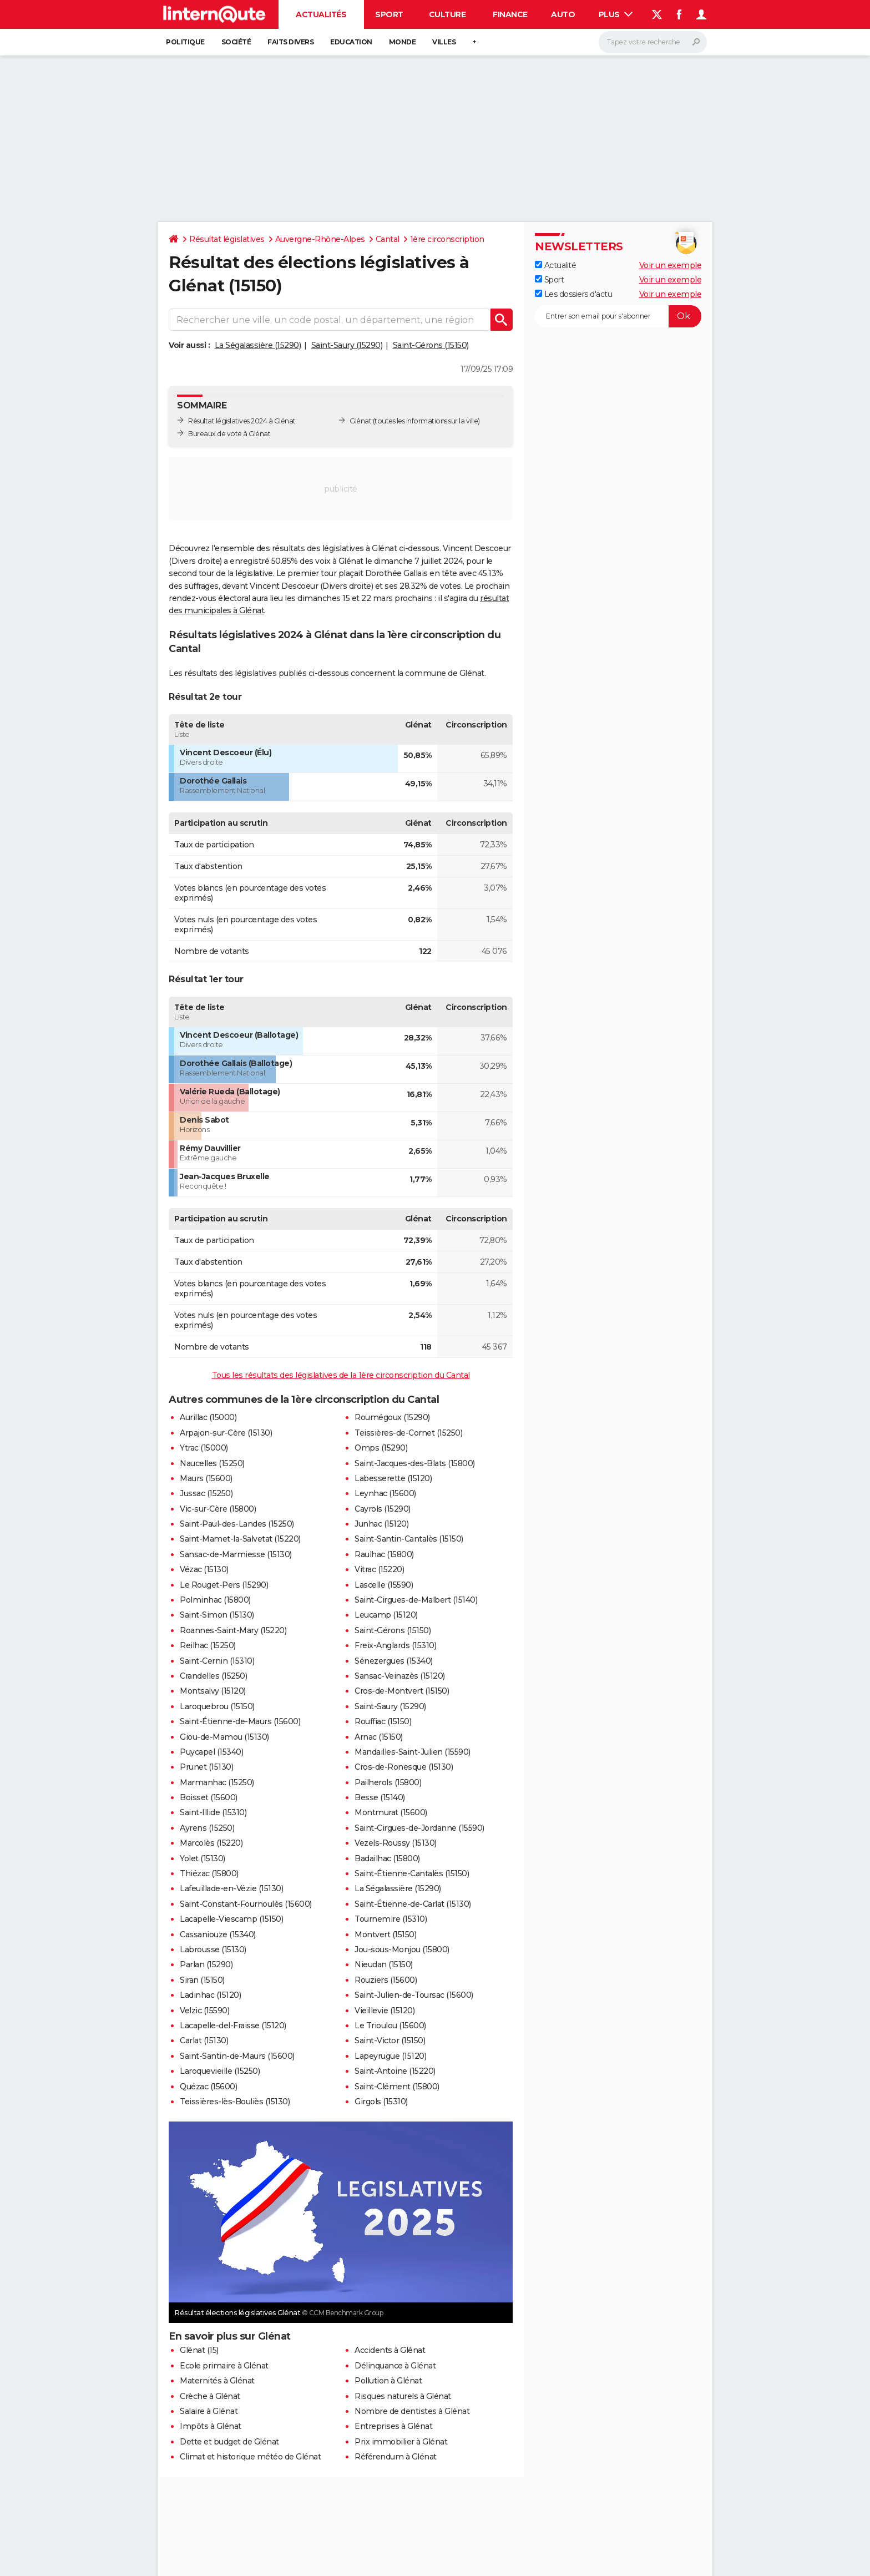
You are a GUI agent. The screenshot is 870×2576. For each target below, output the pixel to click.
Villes (444, 42)
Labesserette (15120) (393, 1478)
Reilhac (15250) (208, 1645)
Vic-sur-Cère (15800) (218, 1509)
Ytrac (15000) (204, 1448)
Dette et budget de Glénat (229, 2442)
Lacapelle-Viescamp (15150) (231, 1919)
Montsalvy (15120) (213, 1691)
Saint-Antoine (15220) (395, 2071)
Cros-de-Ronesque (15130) (404, 1767)
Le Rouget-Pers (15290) (224, 1585)
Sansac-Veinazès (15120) (400, 1676)
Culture (447, 14)
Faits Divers (290, 42)
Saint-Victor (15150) (390, 2040)
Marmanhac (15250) (217, 1782)
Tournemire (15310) (391, 1919)
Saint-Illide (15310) (213, 1812)
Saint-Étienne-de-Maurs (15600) (240, 1721)
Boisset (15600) (208, 1797)
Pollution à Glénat (388, 2381)
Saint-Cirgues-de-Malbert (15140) (416, 1600)
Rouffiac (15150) (383, 1721)
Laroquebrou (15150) (217, 1706)
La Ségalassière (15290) (258, 345)
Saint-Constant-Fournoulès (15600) (246, 1904)
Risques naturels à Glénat (403, 2396)
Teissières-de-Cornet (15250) (408, 1433)
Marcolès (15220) (211, 1843)
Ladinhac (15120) (210, 1995)
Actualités (321, 14)
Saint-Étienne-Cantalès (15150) (412, 1873)
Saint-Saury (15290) (347, 345)
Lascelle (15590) (384, 1585)
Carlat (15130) (204, 2040)
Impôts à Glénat (210, 2426)
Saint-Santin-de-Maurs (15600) (237, 2056)
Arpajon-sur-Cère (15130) (226, 1433)
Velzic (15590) (204, 2011)
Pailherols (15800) (388, 1782)
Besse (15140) (380, 1797)
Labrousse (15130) (213, 1949)
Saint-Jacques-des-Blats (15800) (415, 1463)
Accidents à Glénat (390, 2350)
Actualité (555, 265)
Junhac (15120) (381, 1524)
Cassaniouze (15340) (218, 1934)
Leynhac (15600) (385, 1493)
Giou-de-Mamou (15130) (224, 1737)
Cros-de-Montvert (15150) (402, 1691)
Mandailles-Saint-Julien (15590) (413, 1752)
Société (236, 42)
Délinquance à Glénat (395, 2366)
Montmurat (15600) (391, 1812)
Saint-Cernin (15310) (217, 1661)
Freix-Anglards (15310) (395, 1645)
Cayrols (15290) (383, 1509)
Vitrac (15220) (379, 1569)
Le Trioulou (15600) (390, 2026)
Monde (402, 42)
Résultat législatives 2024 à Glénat (242, 421)
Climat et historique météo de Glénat (250, 2457)
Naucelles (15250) (212, 1463)
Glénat (360, 421)
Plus (616, 14)
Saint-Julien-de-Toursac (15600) (414, 1995)
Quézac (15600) (208, 2087)
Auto (563, 14)
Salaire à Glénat (208, 2411)
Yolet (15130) (202, 1858)
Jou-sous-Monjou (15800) (402, 1949)
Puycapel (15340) (211, 1752)
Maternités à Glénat (217, 2381)
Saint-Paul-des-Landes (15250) (237, 1524)
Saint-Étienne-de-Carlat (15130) (413, 1904)
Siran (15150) (202, 1980)
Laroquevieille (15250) (220, 2071)
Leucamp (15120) (386, 1615)
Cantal (387, 239)
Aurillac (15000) (208, 1417)
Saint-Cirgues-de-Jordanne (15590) (419, 1828)
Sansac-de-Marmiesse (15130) (236, 1554)
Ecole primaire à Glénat (224, 2366)
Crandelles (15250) (213, 1676)
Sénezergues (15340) (394, 1661)
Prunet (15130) (206, 1767)
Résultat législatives (227, 239)
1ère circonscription (447, 239)
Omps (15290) (381, 1448)
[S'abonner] (618, 316)
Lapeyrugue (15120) (390, 2056)
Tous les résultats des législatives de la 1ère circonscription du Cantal (341, 1375)
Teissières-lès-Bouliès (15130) (235, 2102)
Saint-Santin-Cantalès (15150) (409, 1539)
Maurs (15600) (206, 1478)
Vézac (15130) (204, 1569)
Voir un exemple (670, 265)
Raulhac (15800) (384, 1554)
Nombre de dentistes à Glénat (412, 2411)
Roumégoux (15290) (392, 1417)
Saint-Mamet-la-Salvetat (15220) (240, 1539)
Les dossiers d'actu (573, 294)
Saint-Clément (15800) (397, 2087)
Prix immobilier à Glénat (401, 2442)
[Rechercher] (653, 42)
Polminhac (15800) (215, 1600)
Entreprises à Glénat (393, 2426)
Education (351, 42)
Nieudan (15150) (384, 1964)
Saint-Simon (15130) (217, 1615)
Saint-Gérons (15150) (431, 345)
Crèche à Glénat (210, 2396)
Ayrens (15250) (207, 1828)
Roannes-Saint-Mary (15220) (233, 1630)
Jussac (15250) (206, 1493)
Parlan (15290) (206, 1964)
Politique (185, 42)
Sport (389, 14)
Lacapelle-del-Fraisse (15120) (233, 2026)
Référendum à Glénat (396, 2457)
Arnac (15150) (379, 1737)
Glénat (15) (199, 2350)
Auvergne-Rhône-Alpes (320, 239)
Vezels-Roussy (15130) (396, 1843)
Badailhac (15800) (387, 1858)
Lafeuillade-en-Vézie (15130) (231, 1888)
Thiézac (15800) (209, 1873)
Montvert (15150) (385, 1934)
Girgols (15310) (381, 2102)
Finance (510, 14)
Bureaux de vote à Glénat (229, 434)
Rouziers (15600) (386, 1980)
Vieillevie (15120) (384, 2011)
